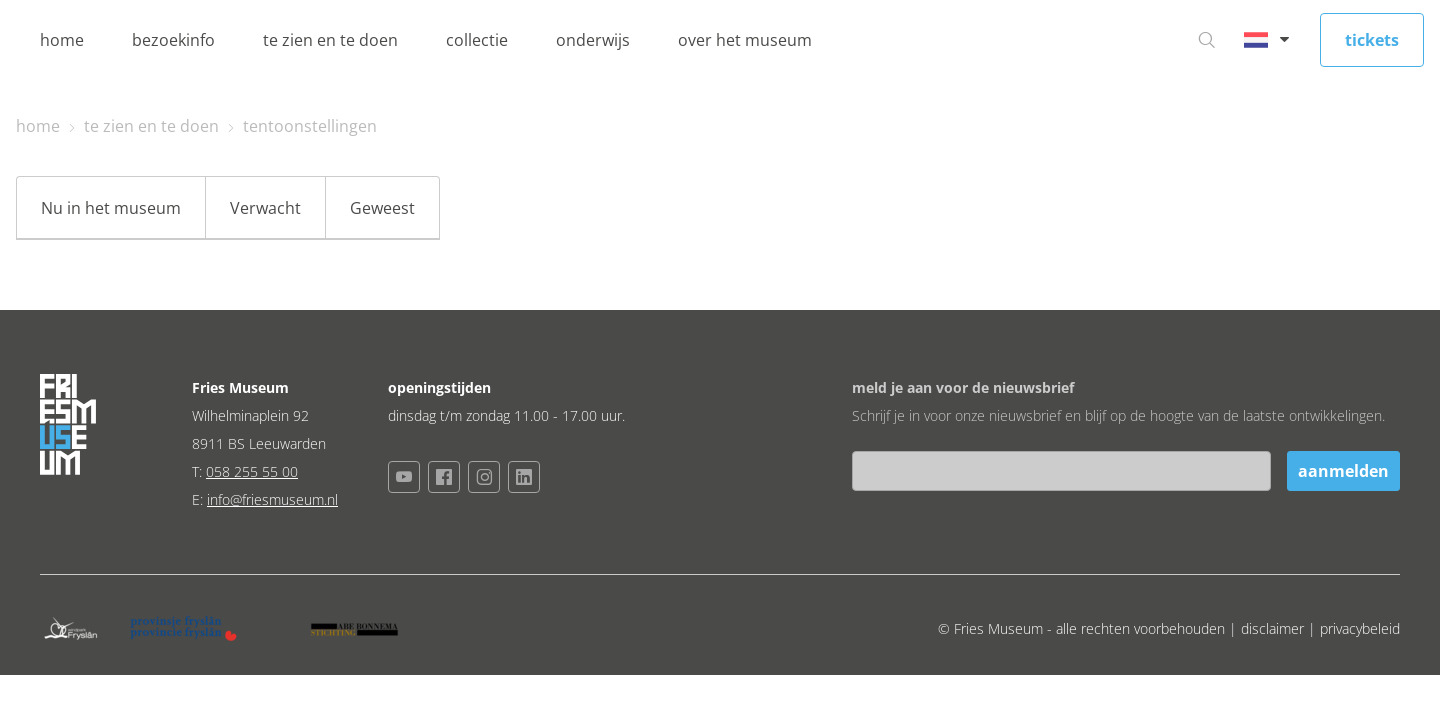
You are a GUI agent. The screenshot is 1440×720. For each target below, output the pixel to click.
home (62, 40)
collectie (477, 40)
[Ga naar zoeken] (1207, 40)
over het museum (745, 40)
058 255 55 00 (252, 471)
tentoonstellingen (310, 126)
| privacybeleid (1354, 628)
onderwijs (593, 40)
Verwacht (265, 208)
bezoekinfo (173, 40)
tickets (1372, 40)
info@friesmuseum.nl (272, 499)
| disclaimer (1268, 628)
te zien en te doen (330, 40)
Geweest (382, 208)
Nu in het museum (111, 208)
